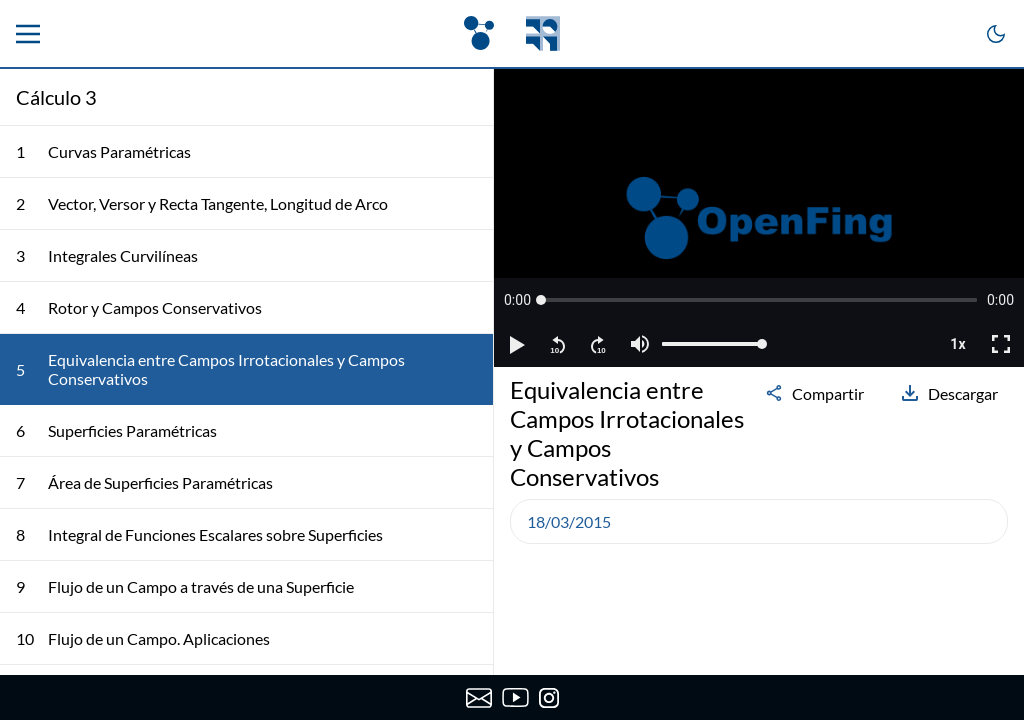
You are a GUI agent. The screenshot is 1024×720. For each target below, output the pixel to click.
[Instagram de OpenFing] (549, 698)
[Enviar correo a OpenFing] (478, 698)
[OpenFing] (512, 33)
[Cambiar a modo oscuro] (996, 34)
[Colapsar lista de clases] (462, 97)
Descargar (949, 393)
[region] (759, 218)
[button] (517, 300)
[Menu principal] (28, 34)
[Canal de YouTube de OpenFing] (515, 698)
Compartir (814, 393)
